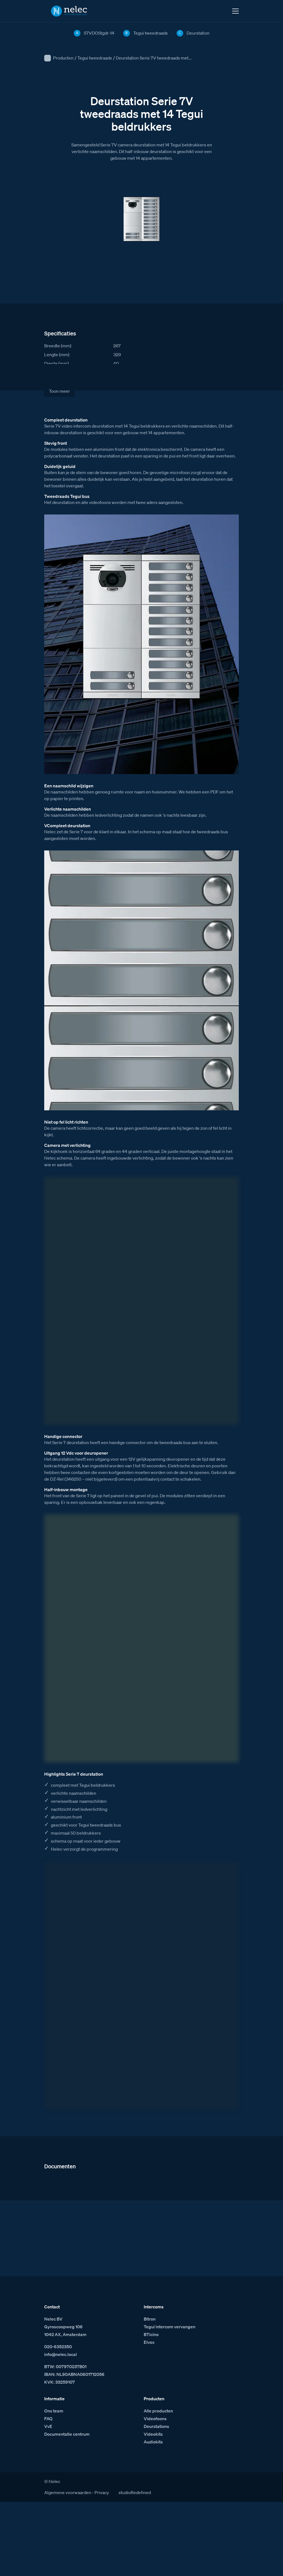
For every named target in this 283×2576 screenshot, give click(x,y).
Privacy (102, 2492)
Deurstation (198, 33)
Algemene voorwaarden (67, 2492)
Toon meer (59, 391)
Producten (63, 58)
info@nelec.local (60, 2354)
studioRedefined (135, 2492)
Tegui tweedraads (94, 58)
